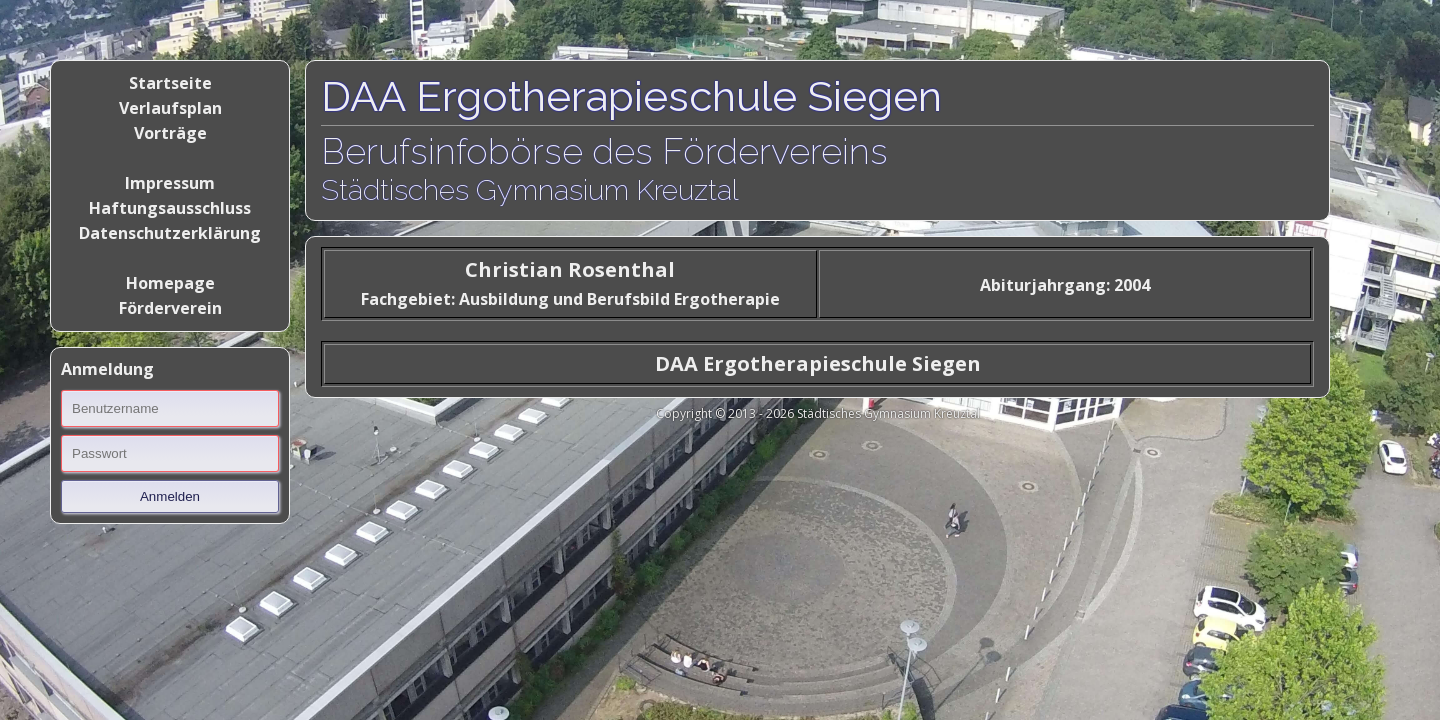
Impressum (170, 183)
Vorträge (170, 133)
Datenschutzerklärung (170, 233)
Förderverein (170, 308)
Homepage (170, 283)
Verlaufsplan (170, 108)
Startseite (170, 83)
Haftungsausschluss (170, 208)
